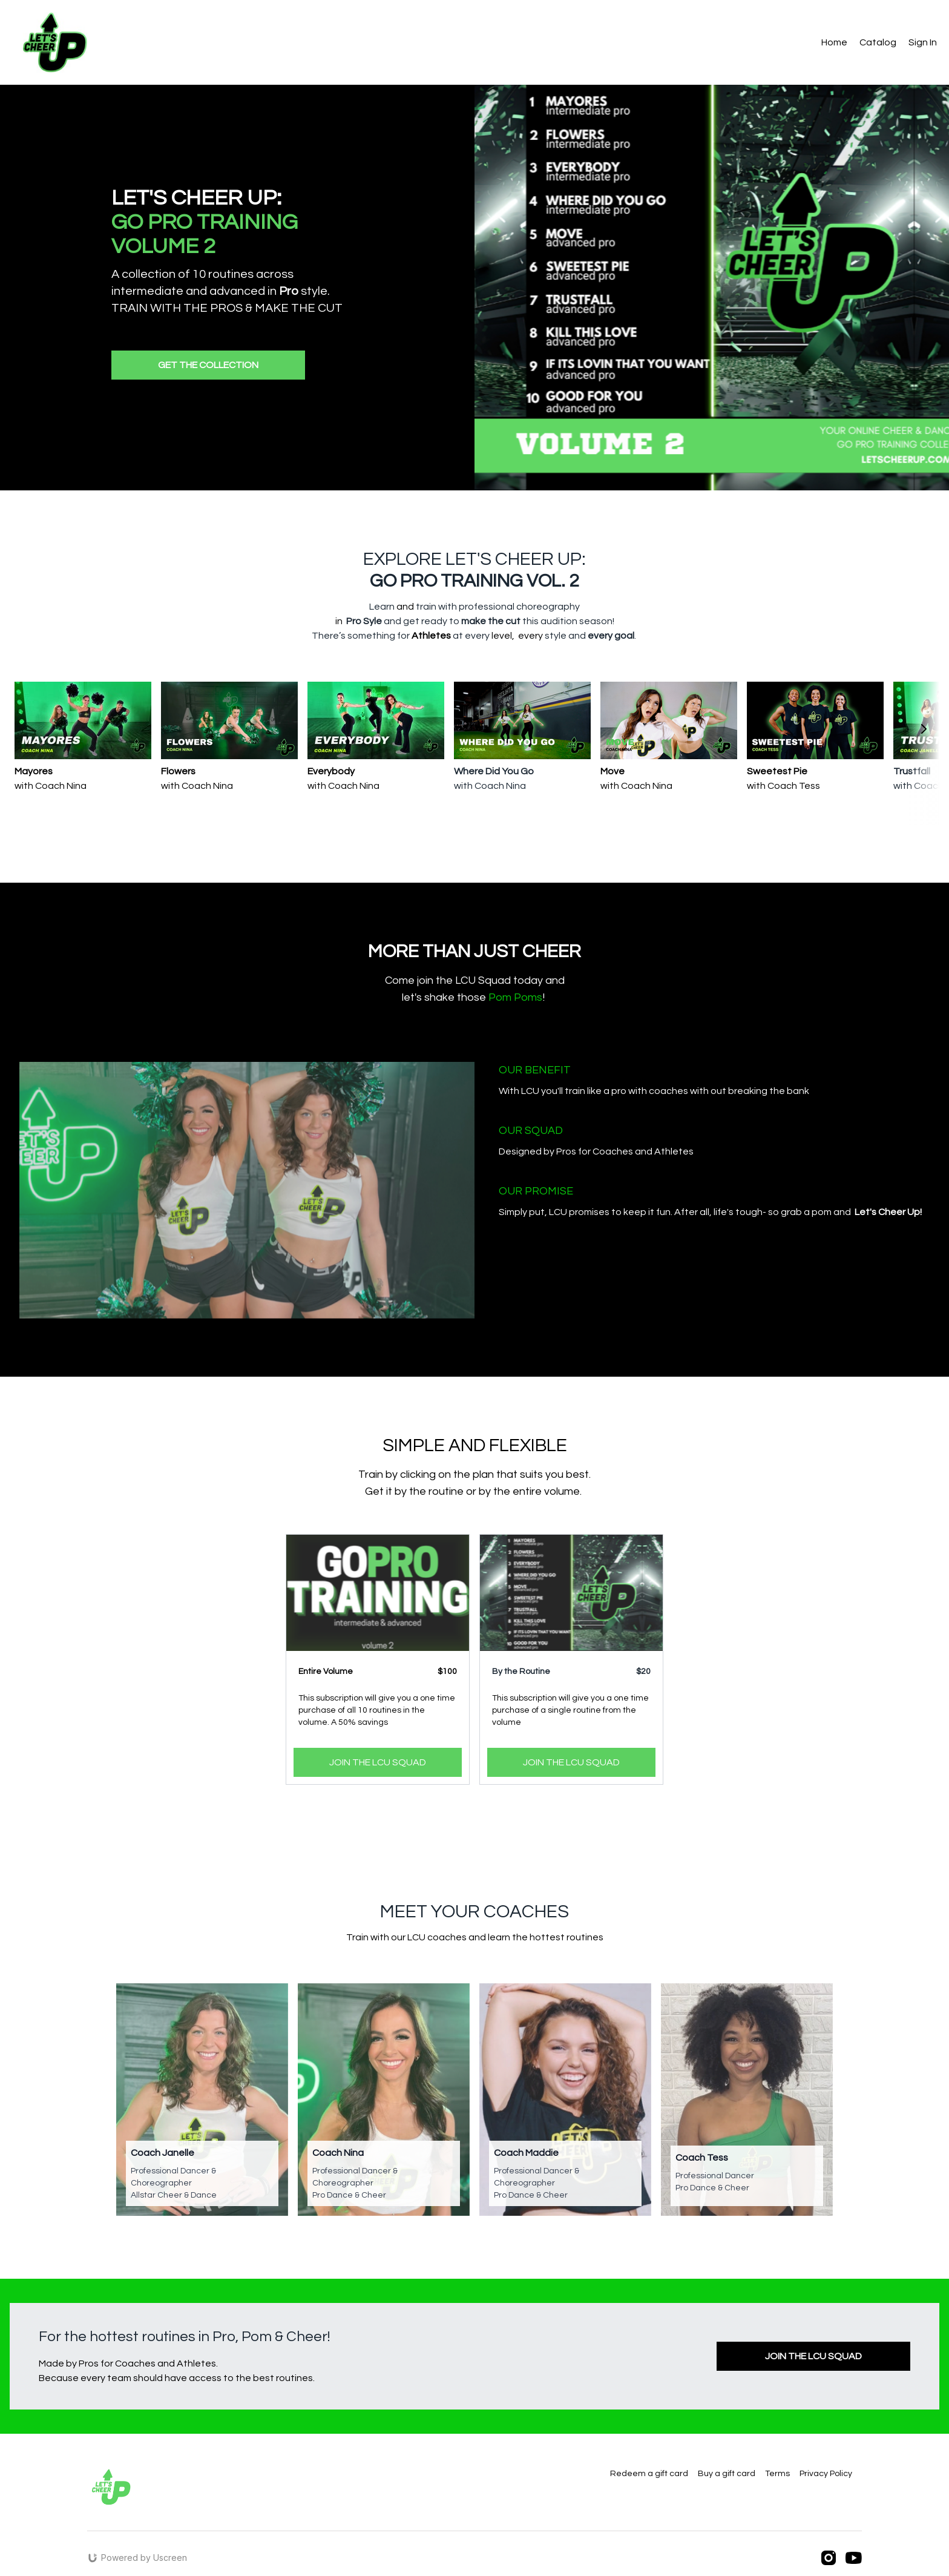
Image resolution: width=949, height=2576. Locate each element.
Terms (777, 2473)
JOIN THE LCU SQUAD (377, 1762)
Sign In (922, 42)
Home (834, 42)
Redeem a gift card (649, 2473)
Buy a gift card (726, 2473)
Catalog (877, 42)
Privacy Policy (826, 2473)
